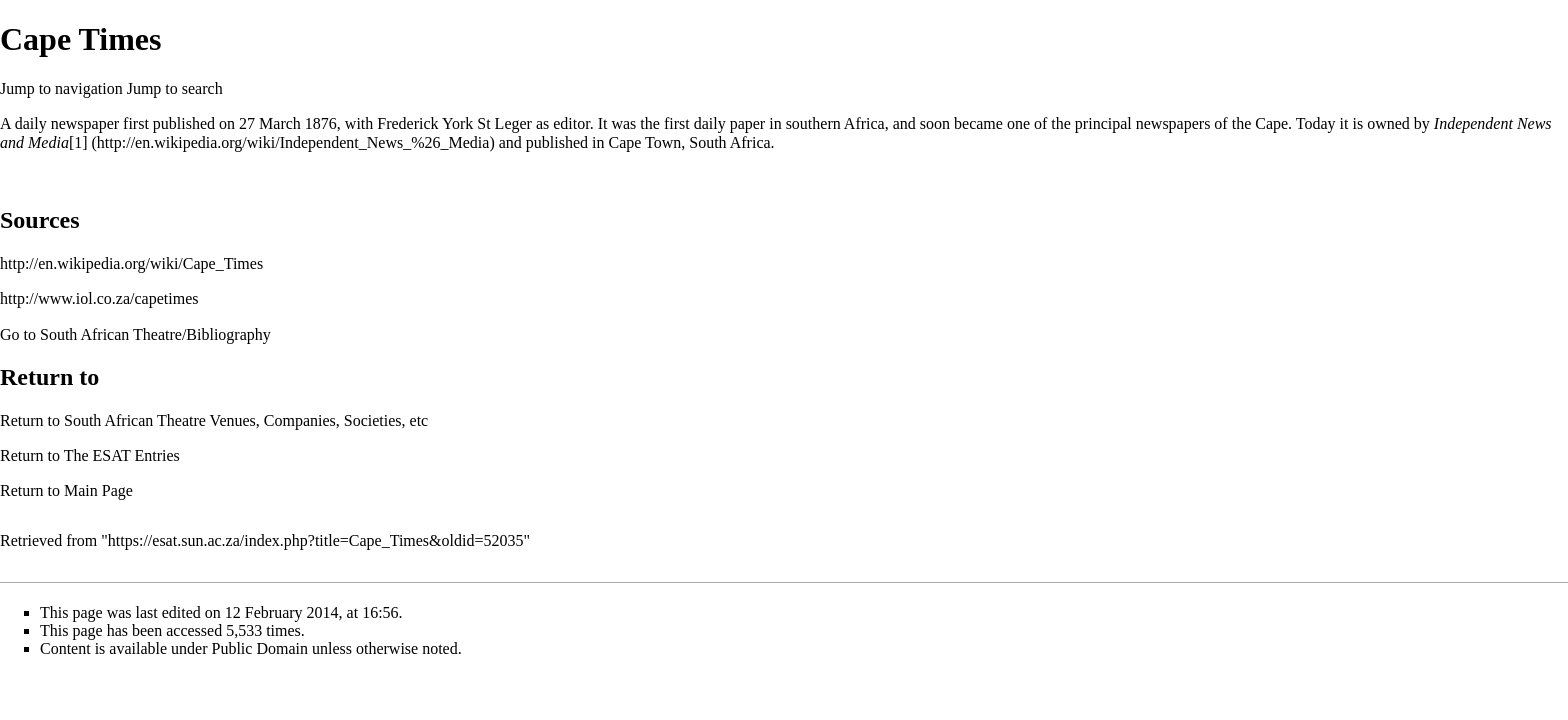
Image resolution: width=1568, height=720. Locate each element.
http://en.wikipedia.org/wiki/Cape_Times (131, 263)
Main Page (98, 490)
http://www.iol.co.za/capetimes (99, 298)
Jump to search (175, 88)
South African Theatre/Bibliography (155, 334)
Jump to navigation (61, 88)
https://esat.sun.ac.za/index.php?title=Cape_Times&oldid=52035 (316, 540)
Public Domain (260, 648)
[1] (78, 142)
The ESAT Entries (122, 455)
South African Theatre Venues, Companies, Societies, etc (246, 420)
